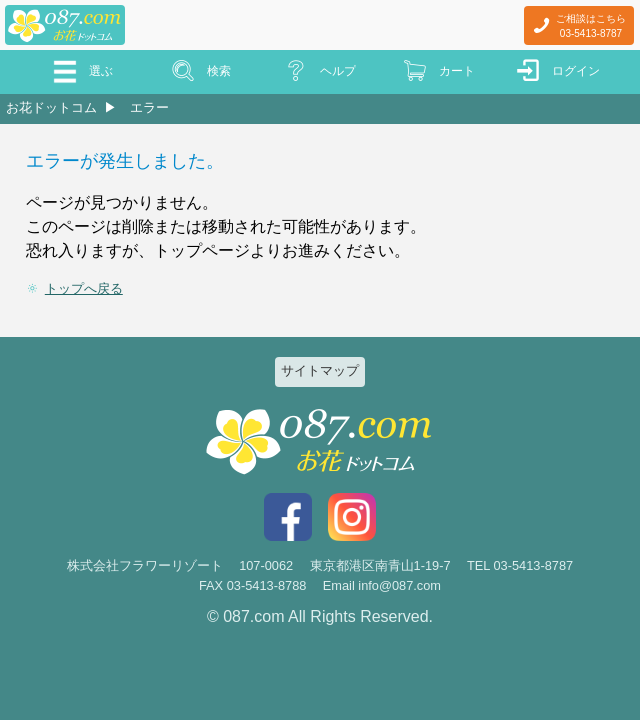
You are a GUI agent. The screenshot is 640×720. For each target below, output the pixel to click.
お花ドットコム (51, 107)
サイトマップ (320, 370)
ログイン (576, 71)
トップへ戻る (84, 288)
